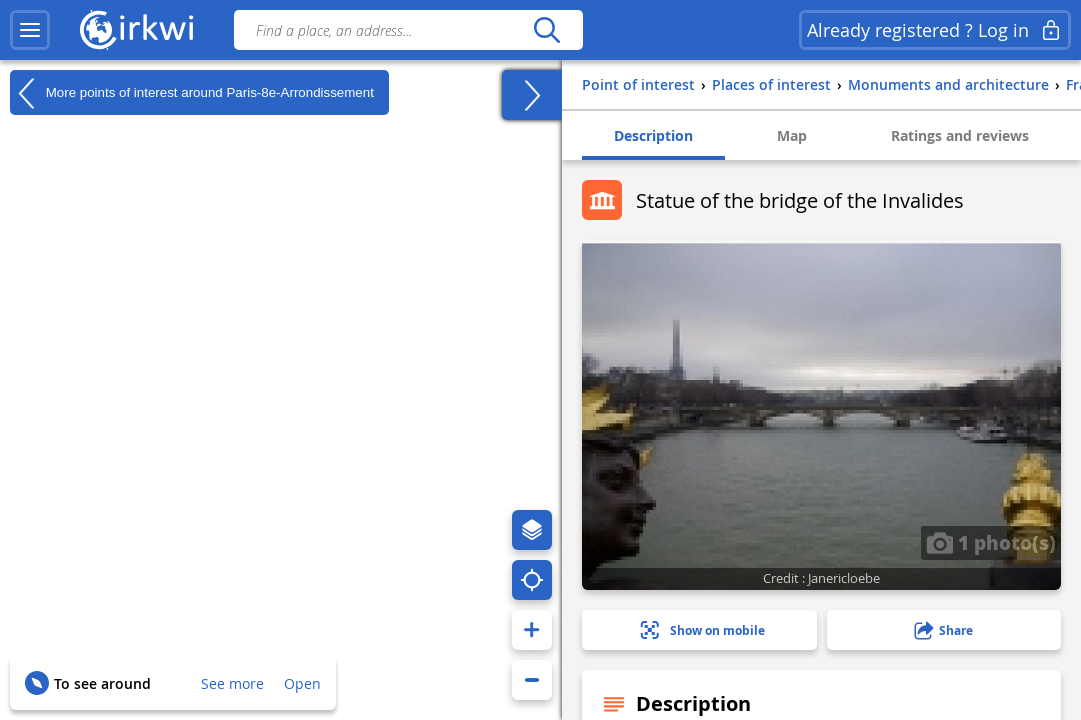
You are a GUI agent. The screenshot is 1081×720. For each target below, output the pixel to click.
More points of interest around (192, 93)
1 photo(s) (991, 542)
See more (232, 683)
